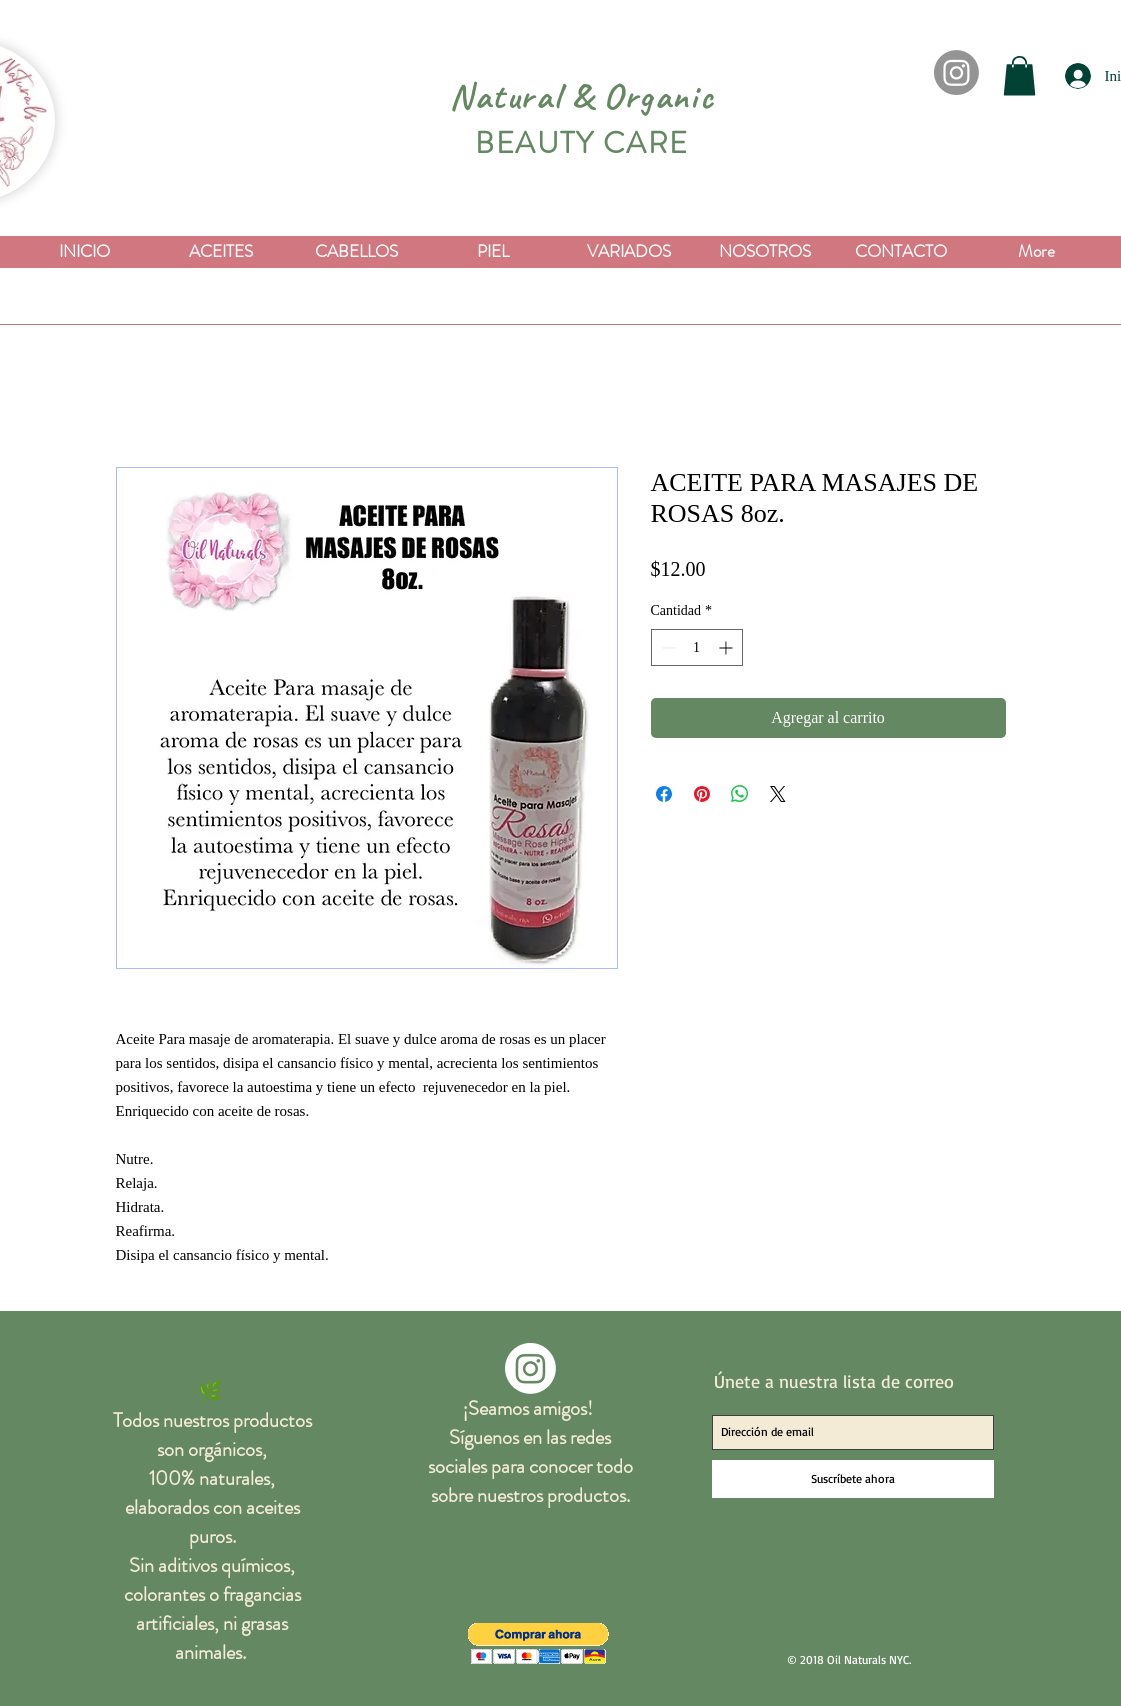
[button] (1019, 75)
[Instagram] (956, 72)
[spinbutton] (697, 647)
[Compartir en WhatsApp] (740, 794)
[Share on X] (778, 794)
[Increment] (727, 647)
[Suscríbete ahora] (853, 1479)
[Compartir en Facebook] (664, 794)
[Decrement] (666, 647)
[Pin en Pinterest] (702, 794)
